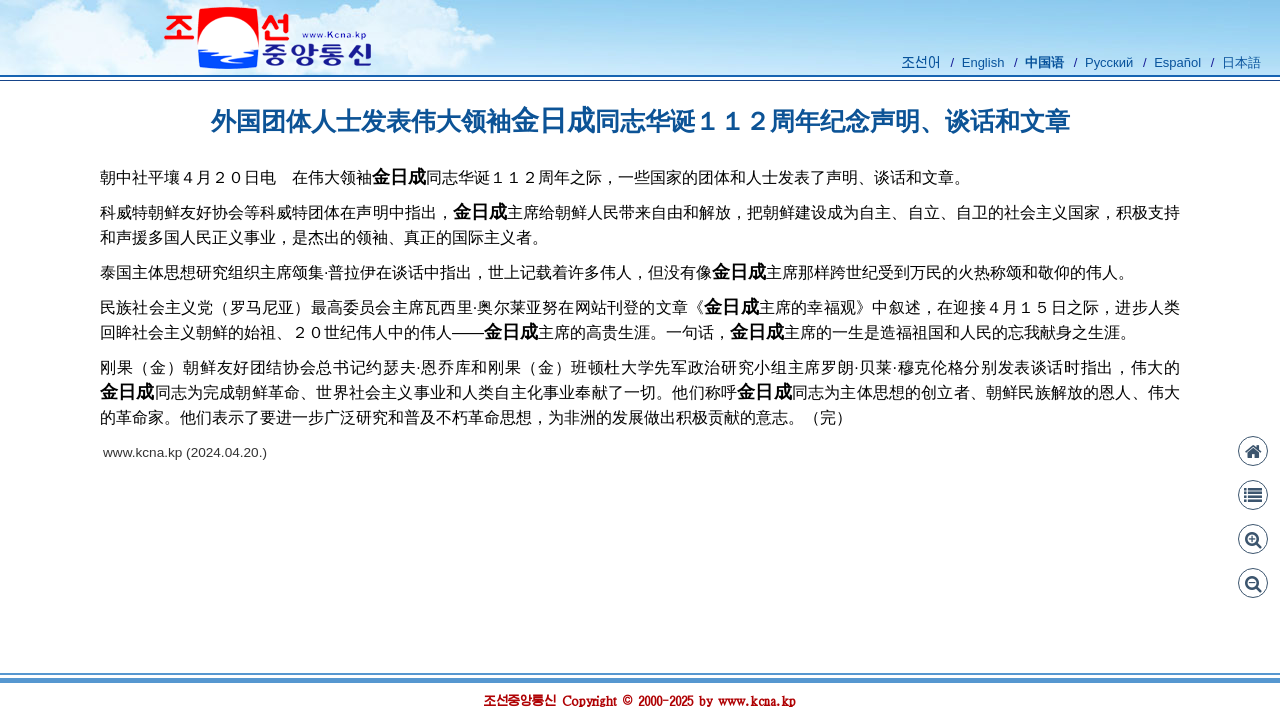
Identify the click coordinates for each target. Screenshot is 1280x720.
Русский (1109, 62)
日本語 (1241, 62)
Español (1177, 62)
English (983, 62)
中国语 (1044, 62)
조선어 (921, 62)
